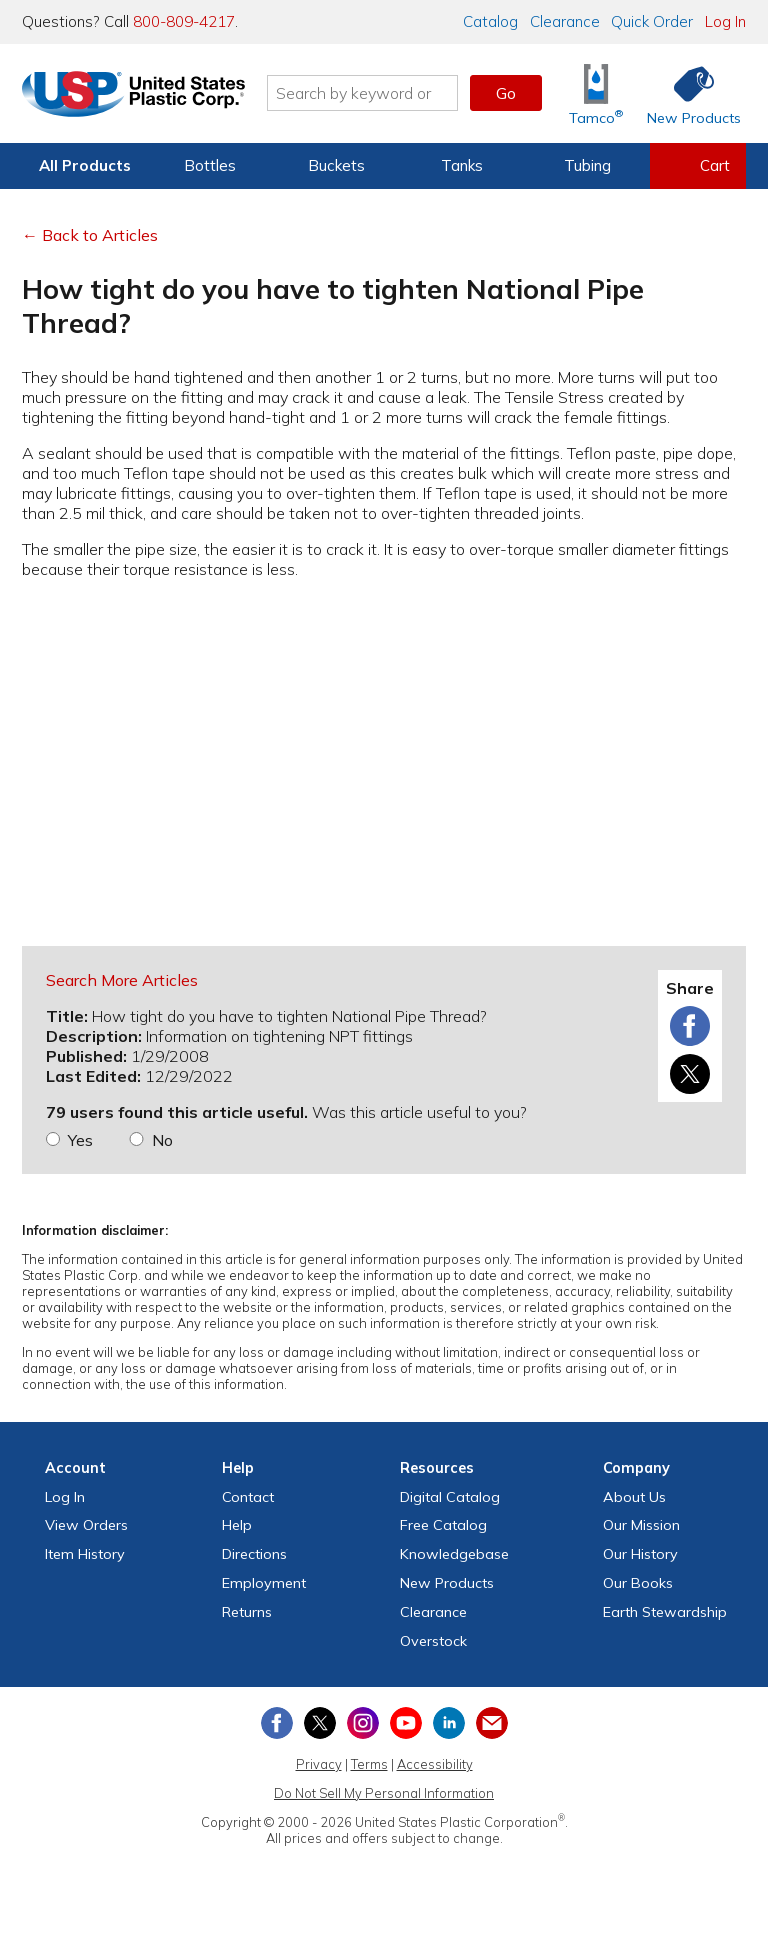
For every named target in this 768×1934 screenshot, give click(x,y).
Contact (248, 1497)
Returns (247, 1612)
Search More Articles (122, 980)
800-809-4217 (184, 21)
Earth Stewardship (665, 1612)
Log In (725, 21)
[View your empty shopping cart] (698, 166)
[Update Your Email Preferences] (492, 1723)
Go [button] (506, 93)
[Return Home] (140, 97)
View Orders (86, 1525)
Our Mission (641, 1525)
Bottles (210, 165)
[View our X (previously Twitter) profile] (320, 1723)
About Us (634, 1497)
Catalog (490, 21)
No (162, 1140)
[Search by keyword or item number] (369, 93)
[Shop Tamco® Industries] (596, 93)
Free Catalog (443, 1525)
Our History (640, 1554)
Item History (85, 1554)
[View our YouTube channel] (406, 1723)
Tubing (587, 165)
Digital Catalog (450, 1497)
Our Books (638, 1583)
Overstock (433, 1641)
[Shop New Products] (687, 93)
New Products (447, 1583)
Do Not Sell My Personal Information (384, 1793)
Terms (369, 1764)
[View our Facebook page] (277, 1723)
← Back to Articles (90, 235)
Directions (254, 1554)
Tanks (462, 165)
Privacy (319, 1764)
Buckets (336, 165)
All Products (85, 165)
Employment (264, 1583)
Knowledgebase (454, 1554)
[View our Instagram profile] (363, 1723)
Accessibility (435, 1764)
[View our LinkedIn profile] (449, 1723)
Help (237, 1525)
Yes (80, 1140)
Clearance (565, 21)
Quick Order (652, 21)
